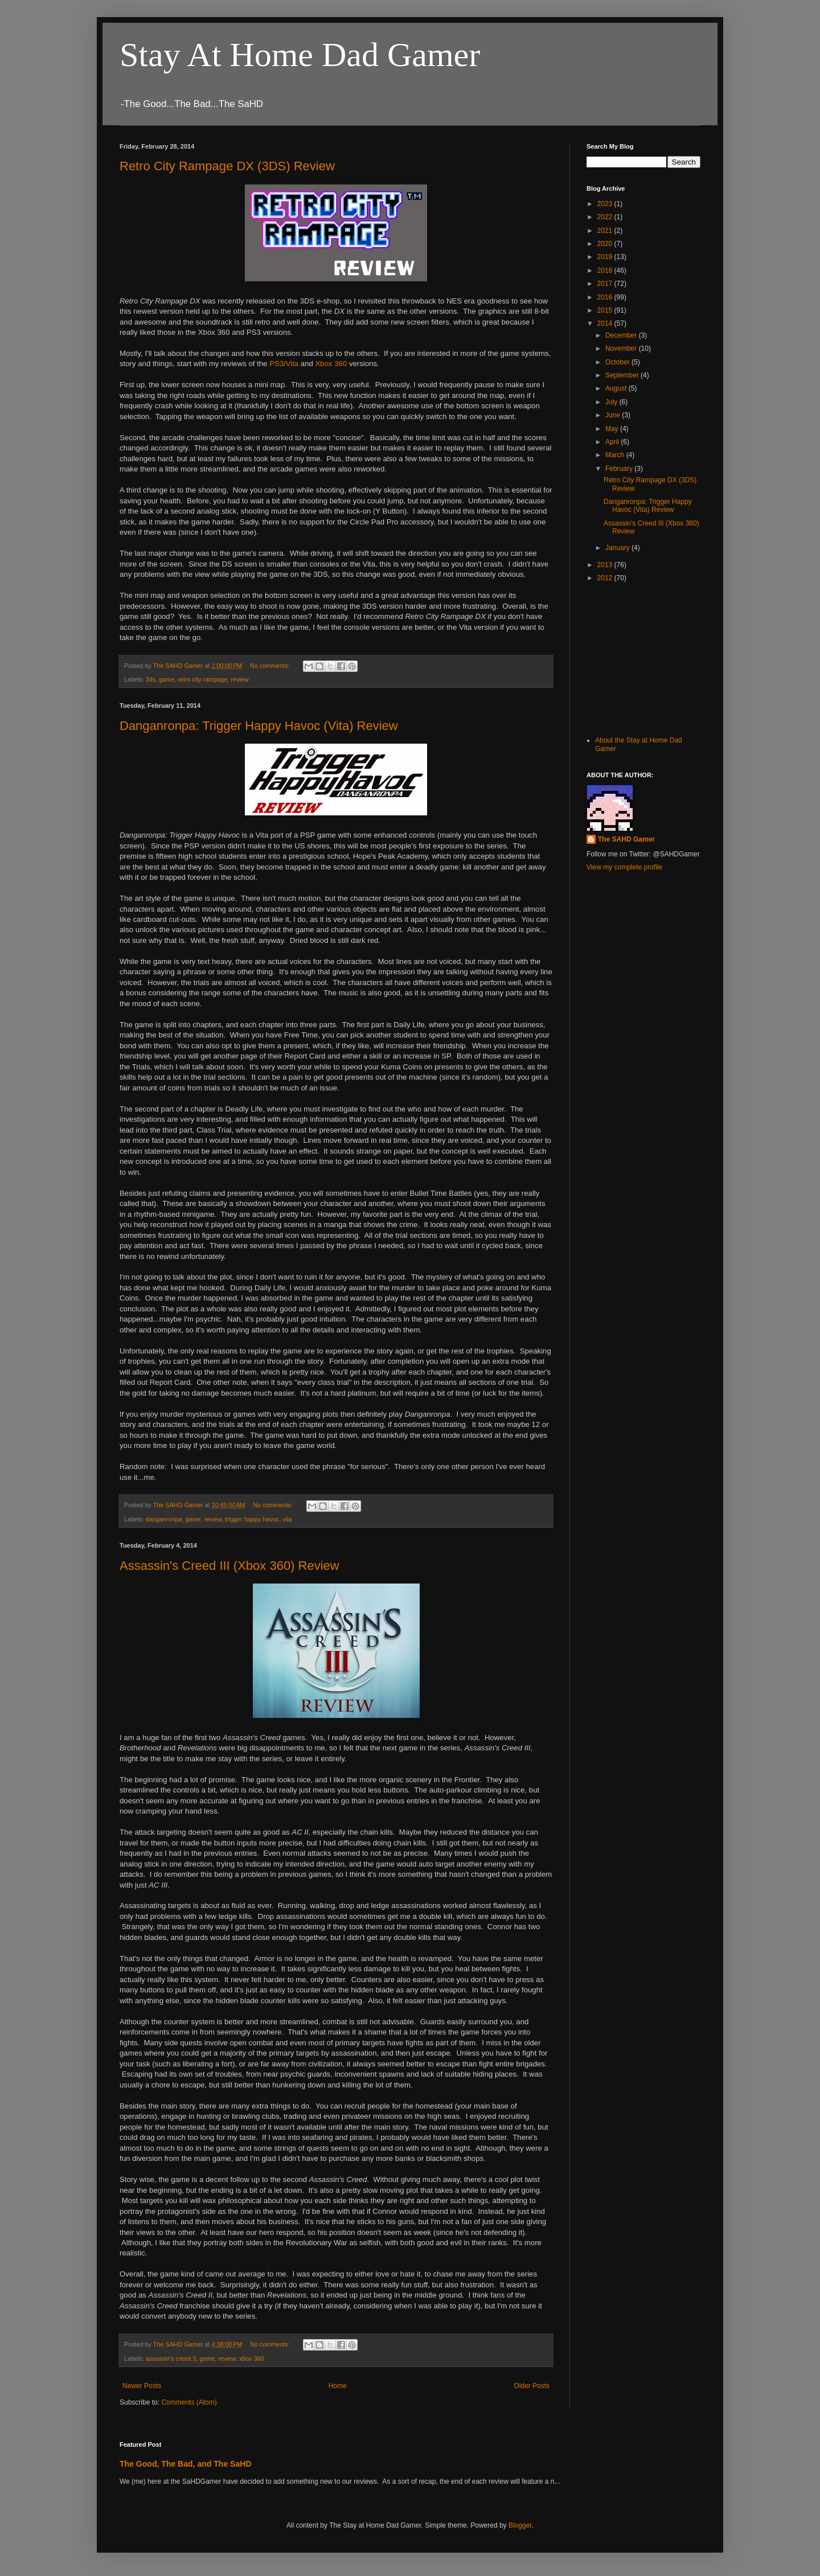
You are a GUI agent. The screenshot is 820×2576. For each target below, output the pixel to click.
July (612, 402)
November (622, 348)
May (612, 429)
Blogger (520, 2525)
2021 (605, 231)
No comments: (271, 665)
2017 (605, 284)
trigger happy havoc (252, 1519)
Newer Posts (141, 2386)
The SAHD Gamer (626, 839)
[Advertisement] (643, 658)
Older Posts (532, 2386)
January (618, 548)
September (623, 375)
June (613, 415)
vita (287, 1519)
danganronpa (164, 1519)
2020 (605, 244)
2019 (605, 257)
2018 (605, 270)
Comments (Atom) (188, 2402)
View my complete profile (624, 867)
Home (338, 2386)
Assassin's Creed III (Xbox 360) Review (229, 1565)
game (166, 679)
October (618, 362)
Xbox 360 (331, 363)
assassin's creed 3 (171, 2358)
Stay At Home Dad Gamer (300, 54)
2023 (605, 204)
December (622, 335)
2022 (605, 217)
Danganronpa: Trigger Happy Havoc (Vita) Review (259, 726)
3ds (150, 679)
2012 (605, 578)
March (615, 455)
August (617, 388)
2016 (605, 297)
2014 (605, 323)
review (239, 679)
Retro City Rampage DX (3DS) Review (227, 166)
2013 (605, 565)
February (619, 469)
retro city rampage (202, 679)
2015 (605, 310)
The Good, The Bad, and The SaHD (186, 2463)
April (613, 442)
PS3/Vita (283, 363)
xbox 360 (251, 2358)
